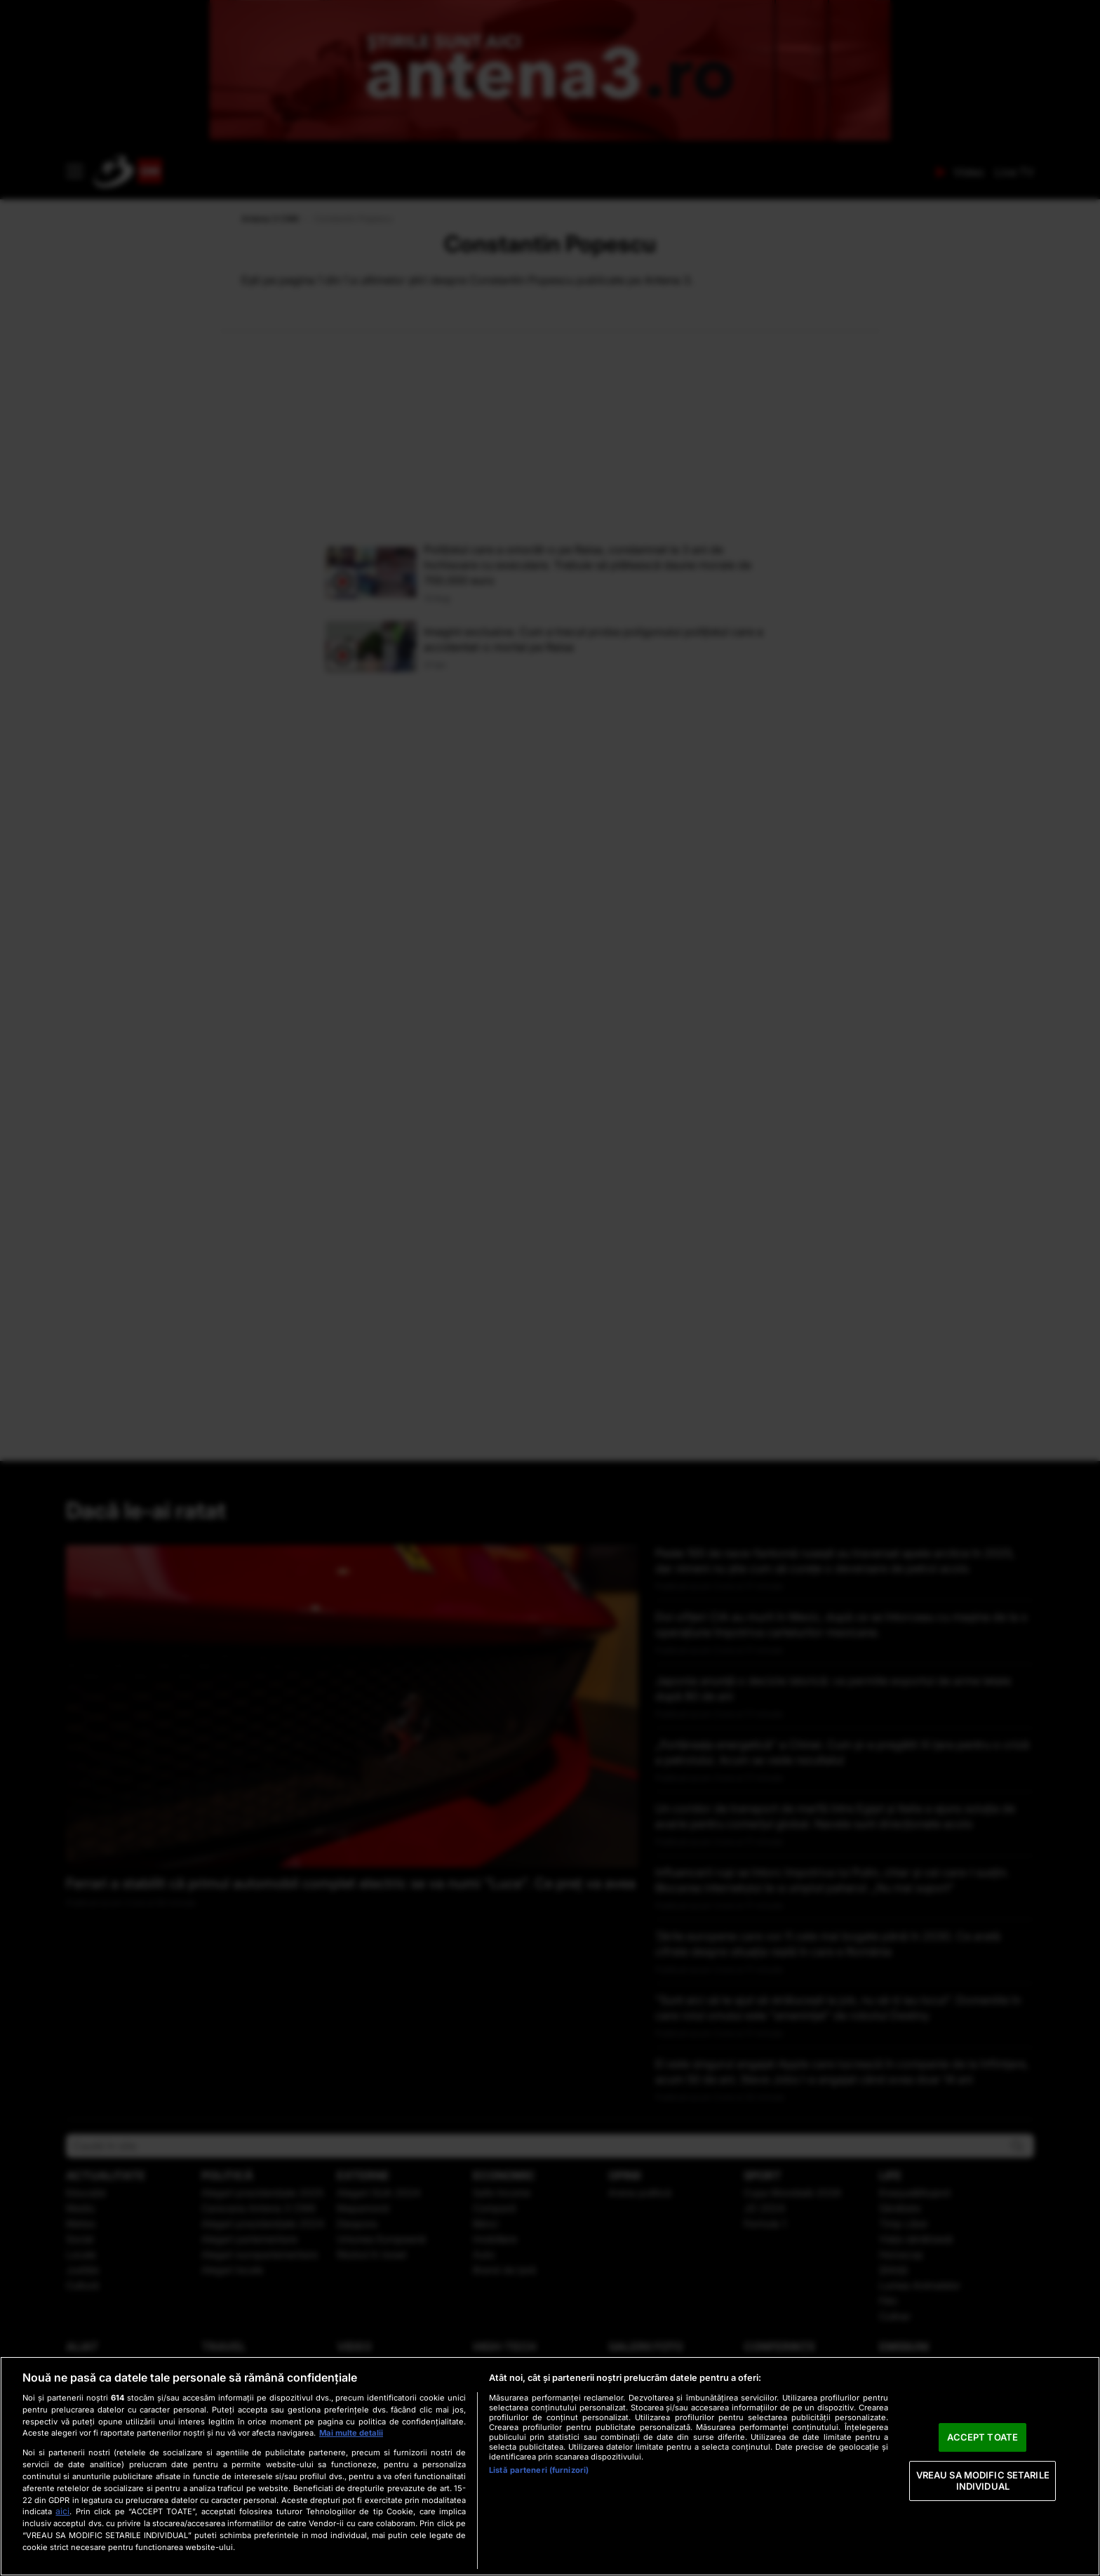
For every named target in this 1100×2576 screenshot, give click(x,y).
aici (62, 2511)
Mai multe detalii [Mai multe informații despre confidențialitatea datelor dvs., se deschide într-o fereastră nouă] (351, 2433)
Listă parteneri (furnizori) (539, 2470)
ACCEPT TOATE (982, 2437)
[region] (550, 2466)
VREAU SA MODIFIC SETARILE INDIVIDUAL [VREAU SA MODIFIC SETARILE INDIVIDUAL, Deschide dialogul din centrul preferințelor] (982, 2480)
